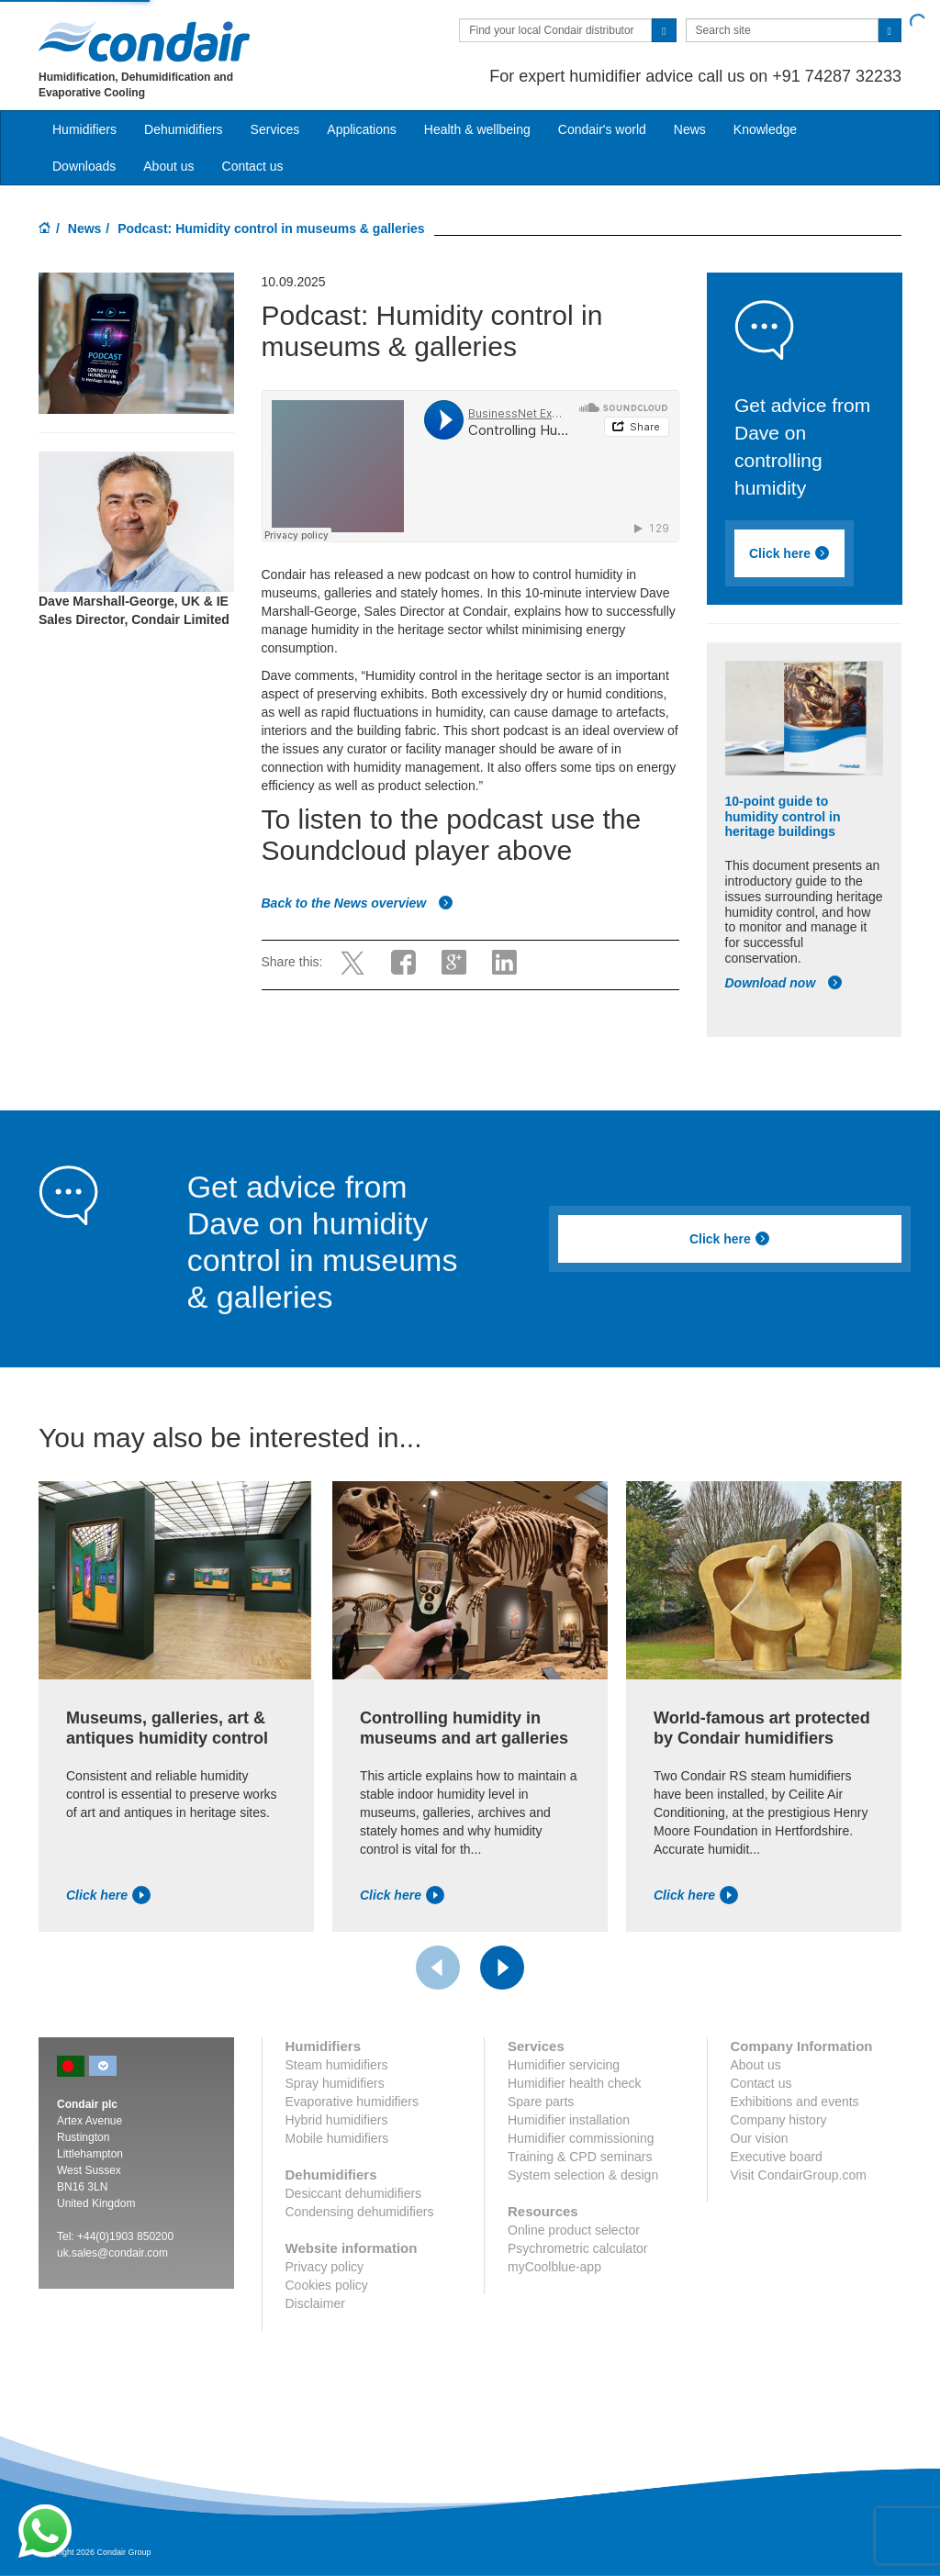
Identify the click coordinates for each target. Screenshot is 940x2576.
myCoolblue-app (554, 2266)
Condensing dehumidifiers (359, 2211)
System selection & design (583, 2175)
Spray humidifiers (335, 2083)
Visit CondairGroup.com (799, 2175)
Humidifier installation (569, 2120)
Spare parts (541, 2101)
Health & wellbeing (477, 129)
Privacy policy (324, 2266)
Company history (779, 2120)
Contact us (253, 166)
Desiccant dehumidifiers (353, 2193)
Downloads (84, 166)
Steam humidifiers (336, 2064)
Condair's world (602, 129)
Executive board (776, 2156)
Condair (144, 41)
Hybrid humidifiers (336, 2120)
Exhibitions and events (795, 2101)
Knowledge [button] (765, 129)
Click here (789, 553)
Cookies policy (326, 2285)
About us (168, 166)
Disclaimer (315, 2303)
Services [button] (275, 129)
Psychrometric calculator (578, 2248)
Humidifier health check (575, 2083)
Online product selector (574, 2230)
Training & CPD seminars (580, 2156)
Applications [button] (362, 129)
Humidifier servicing (564, 2064)
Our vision (760, 2138)
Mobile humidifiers (337, 2138)
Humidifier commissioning (581, 2138)
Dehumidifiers (183, 129)
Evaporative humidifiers (352, 2101)
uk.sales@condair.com (112, 2253)
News (690, 129)
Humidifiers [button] (84, 129)
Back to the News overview (358, 903)
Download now (784, 983)
